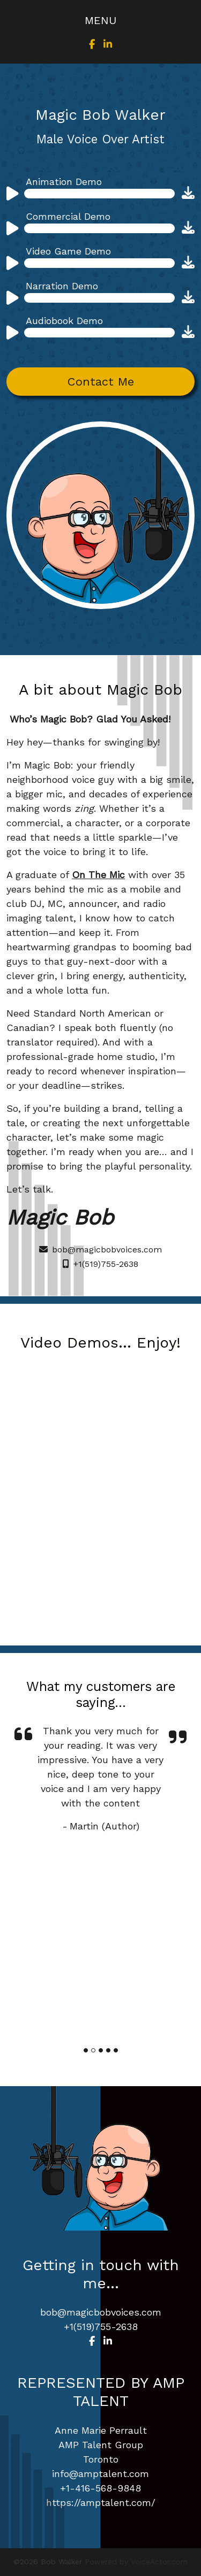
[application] (89, 197)
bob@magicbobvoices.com (100, 1249)
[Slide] (86, 2050)
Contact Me (101, 381)
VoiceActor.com (159, 2561)
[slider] (99, 193)
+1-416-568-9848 (100, 2488)
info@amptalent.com (100, 2473)
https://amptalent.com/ (100, 2502)
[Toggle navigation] (100, 20)
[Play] (11, 195)
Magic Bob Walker (100, 115)
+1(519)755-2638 (100, 1264)
